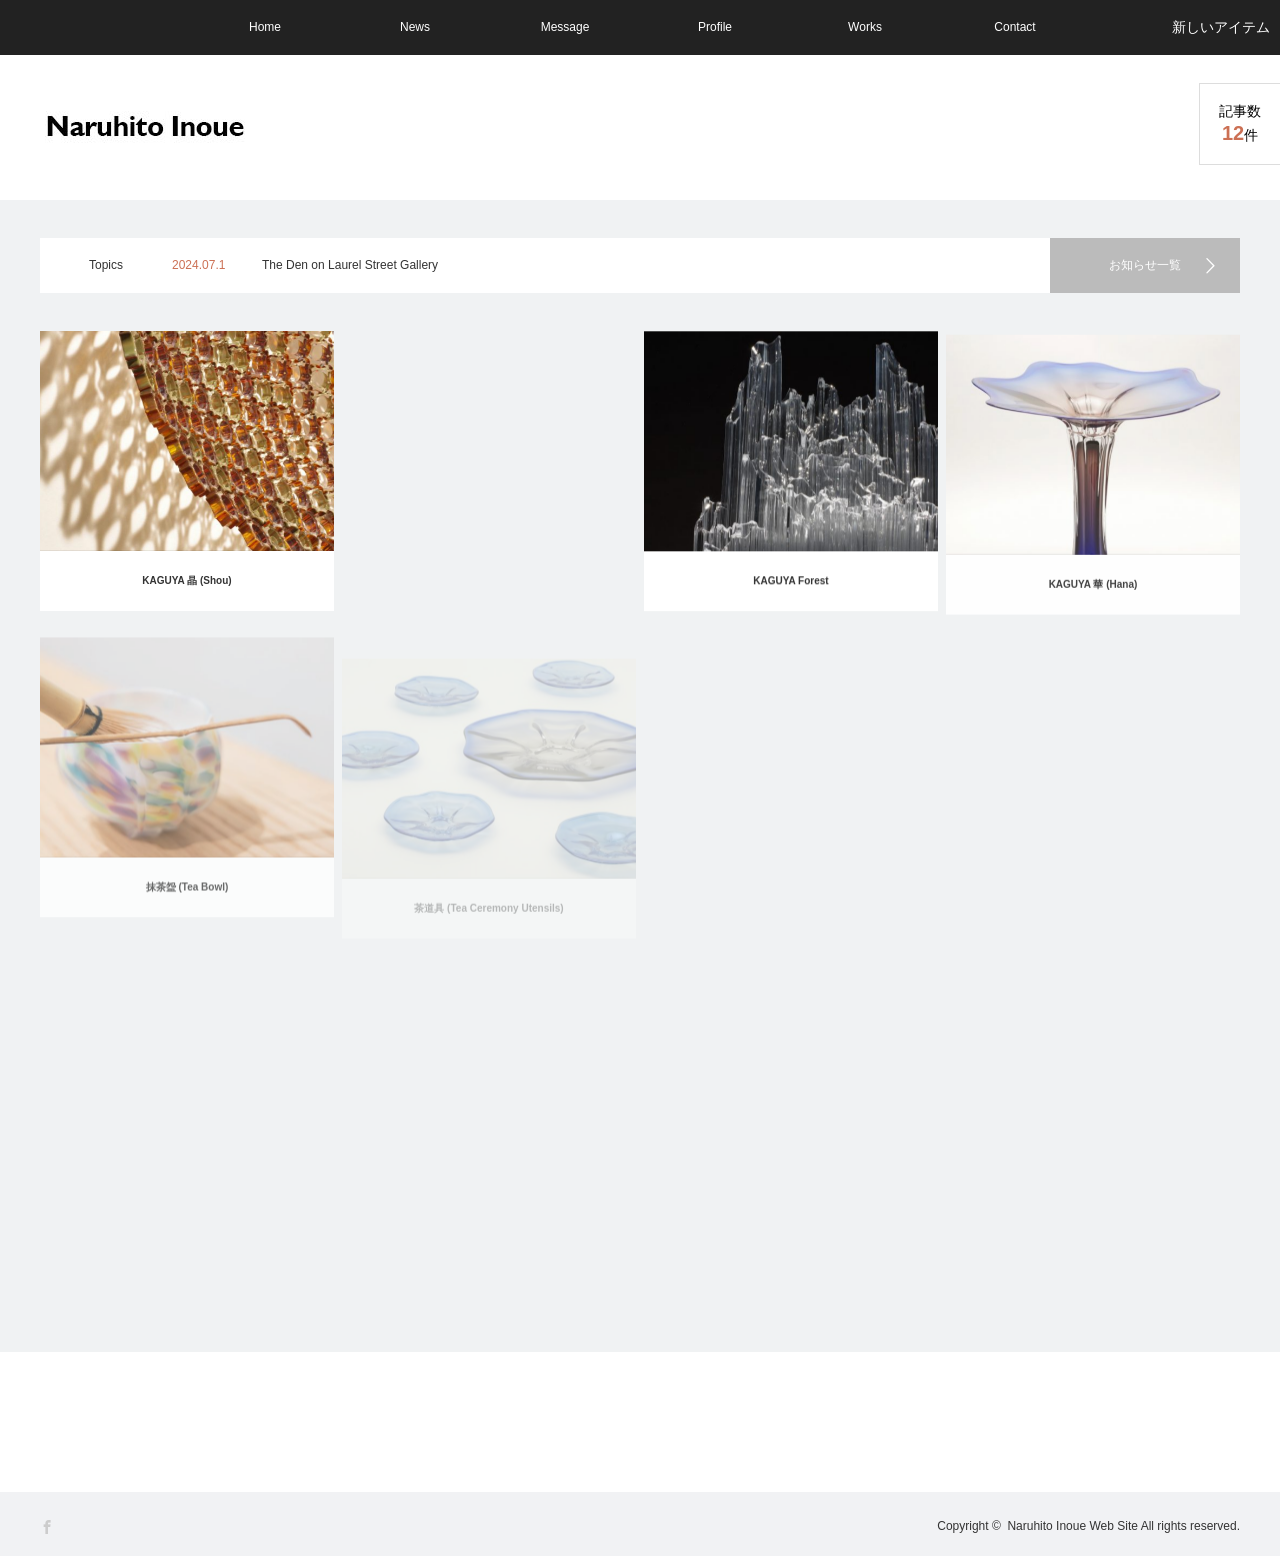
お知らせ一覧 (1145, 265)
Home (265, 27)
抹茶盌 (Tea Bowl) (187, 905)
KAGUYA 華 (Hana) (1093, 592)
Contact (1014, 27)
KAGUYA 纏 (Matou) (489, 580)
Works (865, 27)
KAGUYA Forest (790, 583)
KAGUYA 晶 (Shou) (186, 580)
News (415, 27)
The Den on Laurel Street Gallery (350, 265)
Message (565, 27)
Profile (715, 27)
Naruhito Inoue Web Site (1072, 1526)
